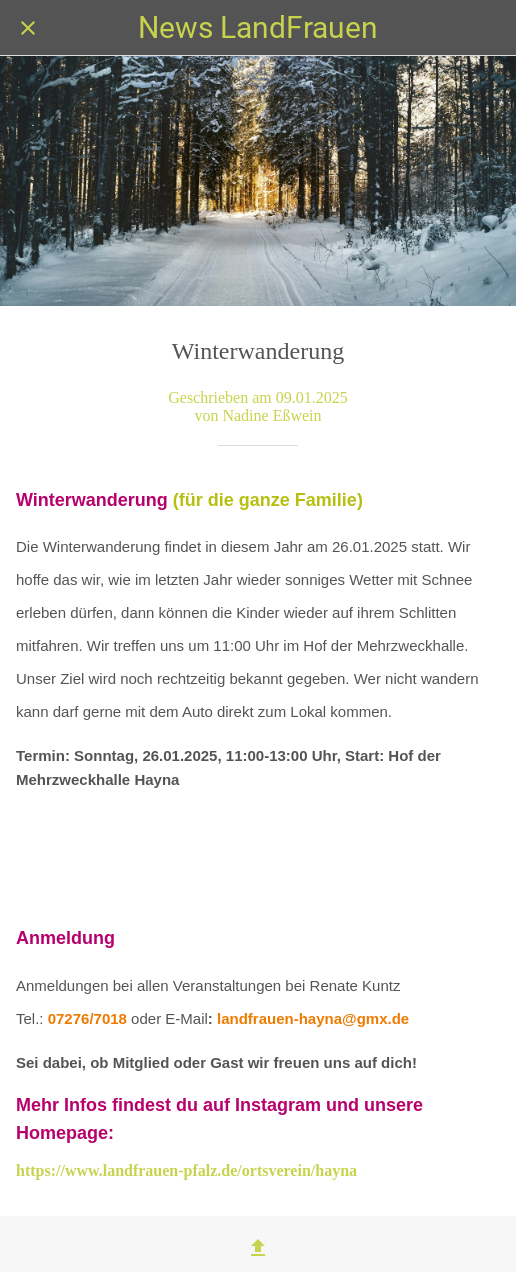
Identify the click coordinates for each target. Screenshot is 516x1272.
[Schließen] (28, 28)
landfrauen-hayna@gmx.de (313, 1018)
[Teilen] (258, 1248)
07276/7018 (87, 1018)
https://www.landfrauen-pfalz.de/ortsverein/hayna (186, 1170)
